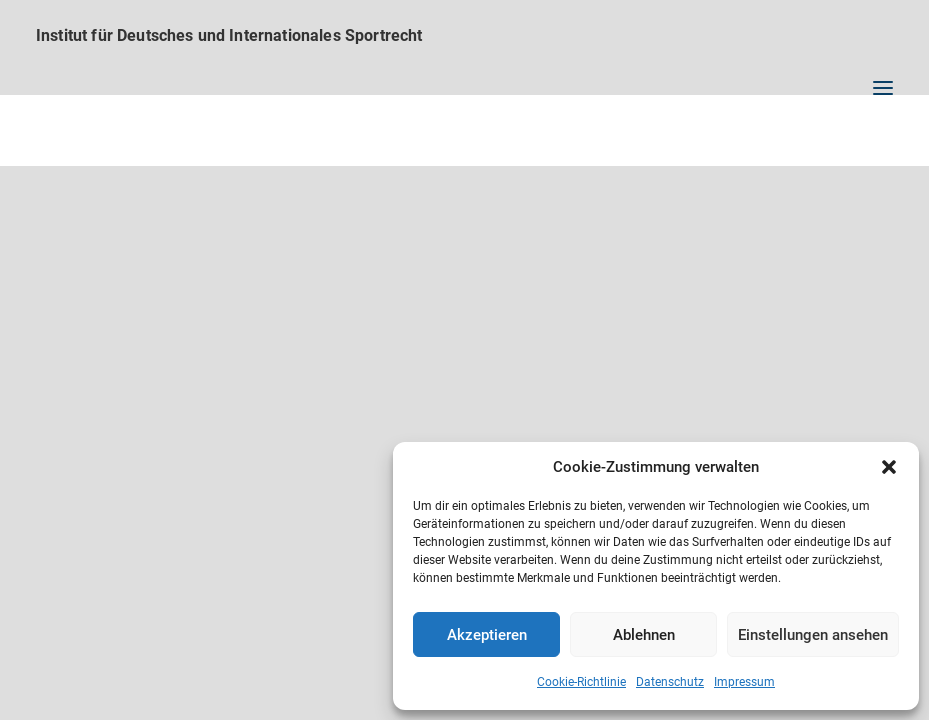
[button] (889, 467)
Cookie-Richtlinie (581, 682)
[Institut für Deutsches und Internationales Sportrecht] (464, 35)
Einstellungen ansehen (813, 635)
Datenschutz (670, 682)
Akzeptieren (487, 635)
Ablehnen (644, 635)
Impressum (744, 682)
